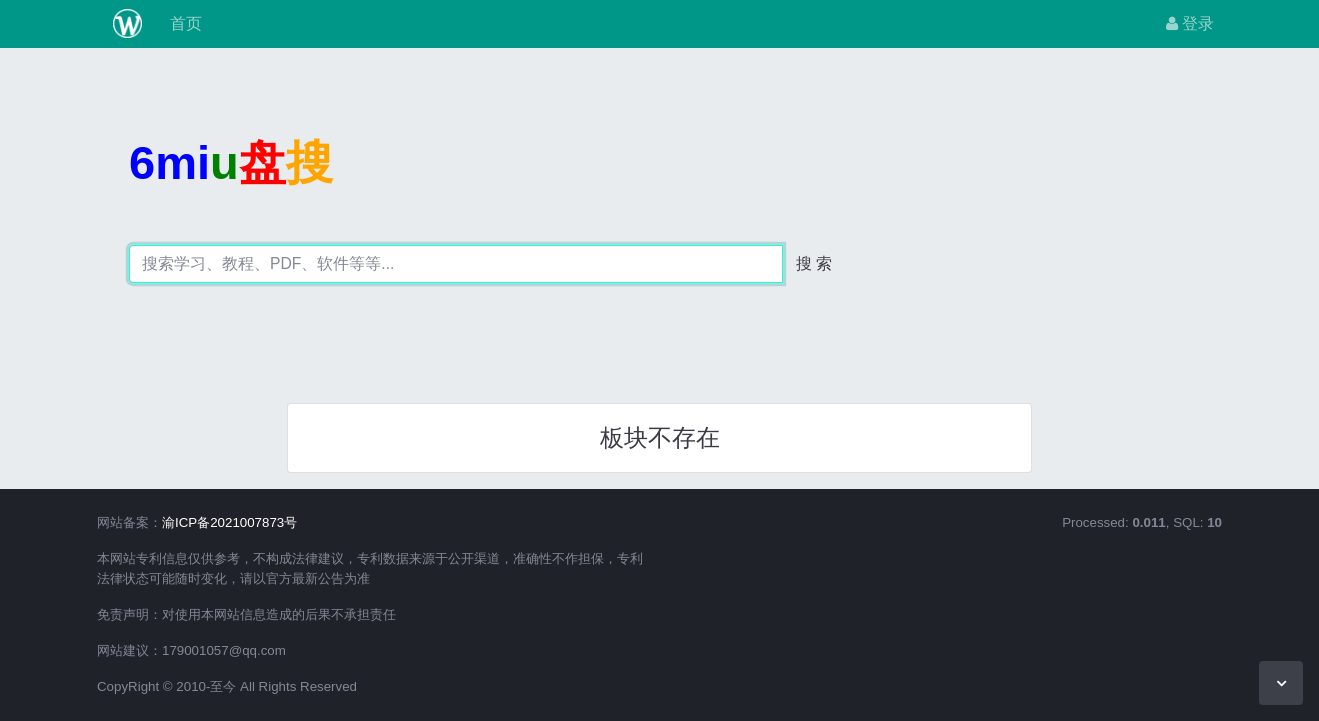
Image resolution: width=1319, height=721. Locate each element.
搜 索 (814, 263)
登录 (1190, 23)
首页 (184, 23)
